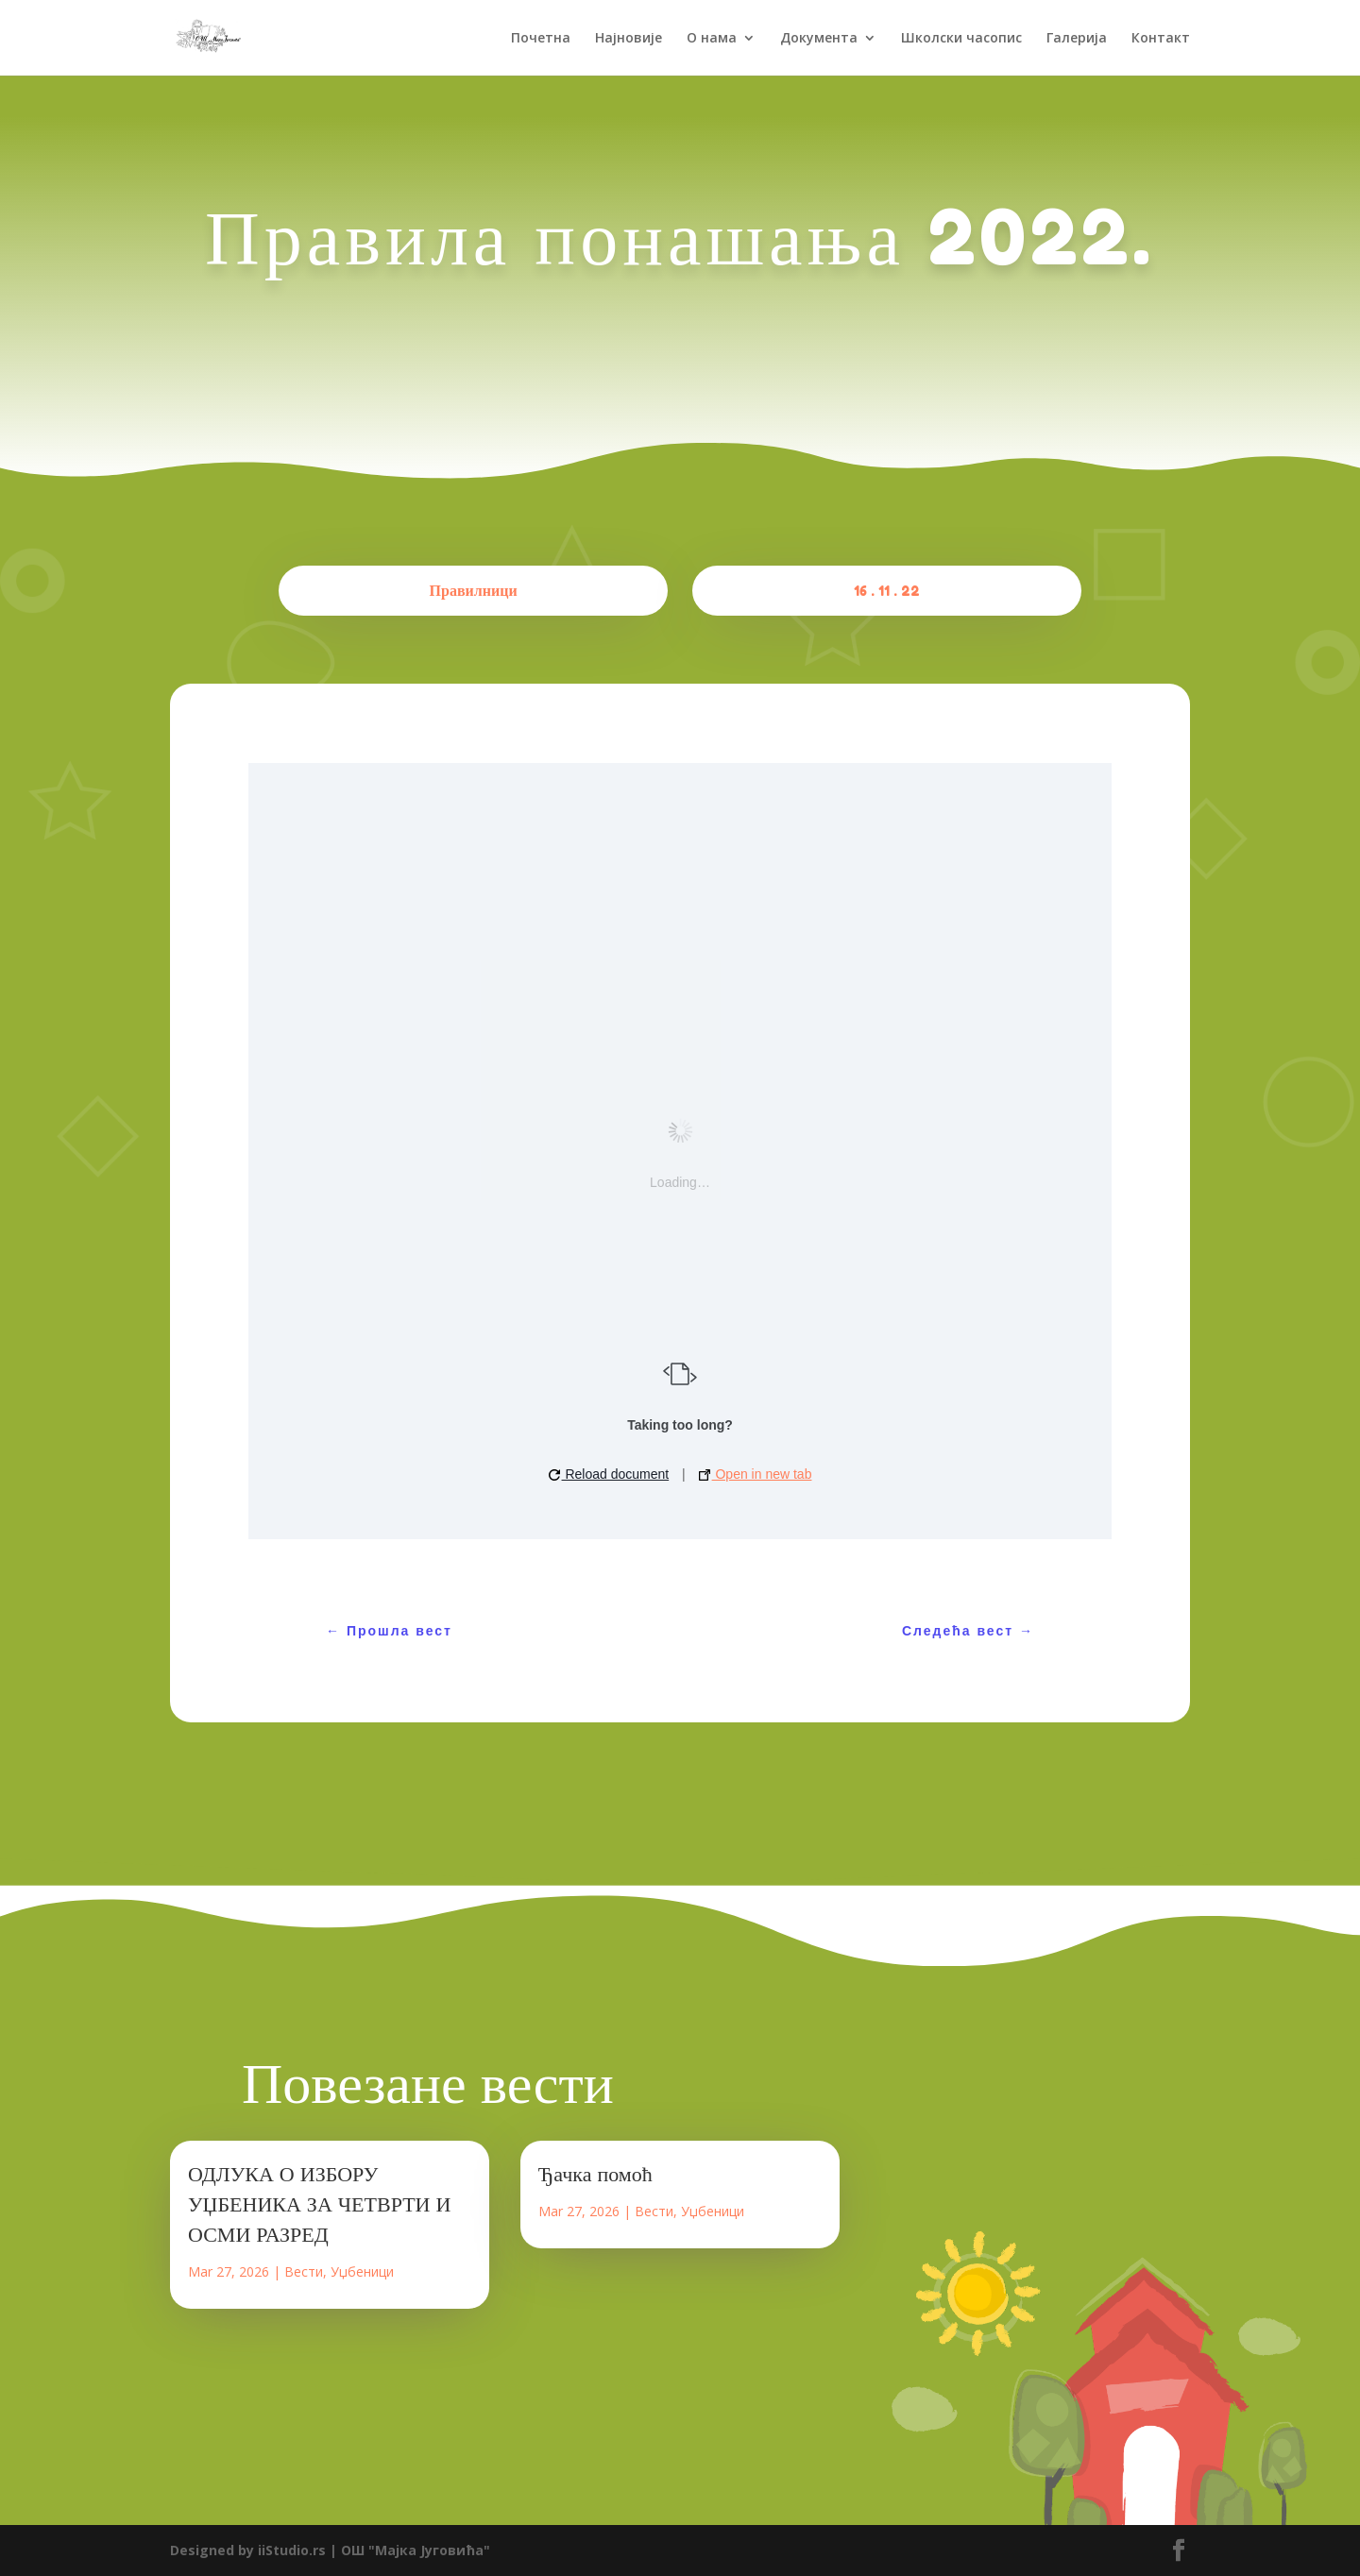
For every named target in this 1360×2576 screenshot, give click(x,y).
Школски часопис (961, 38)
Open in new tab (755, 1474)
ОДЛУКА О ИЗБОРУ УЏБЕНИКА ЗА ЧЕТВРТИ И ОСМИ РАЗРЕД (319, 2203)
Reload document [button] (609, 1474)
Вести (303, 2271)
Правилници (474, 590)
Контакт (1160, 38)
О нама (712, 38)
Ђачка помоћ (595, 2173)
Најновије (628, 38)
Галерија (1076, 38)
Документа (819, 38)
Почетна (540, 38)
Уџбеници (362, 2271)
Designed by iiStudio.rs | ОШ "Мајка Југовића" (330, 2550)
